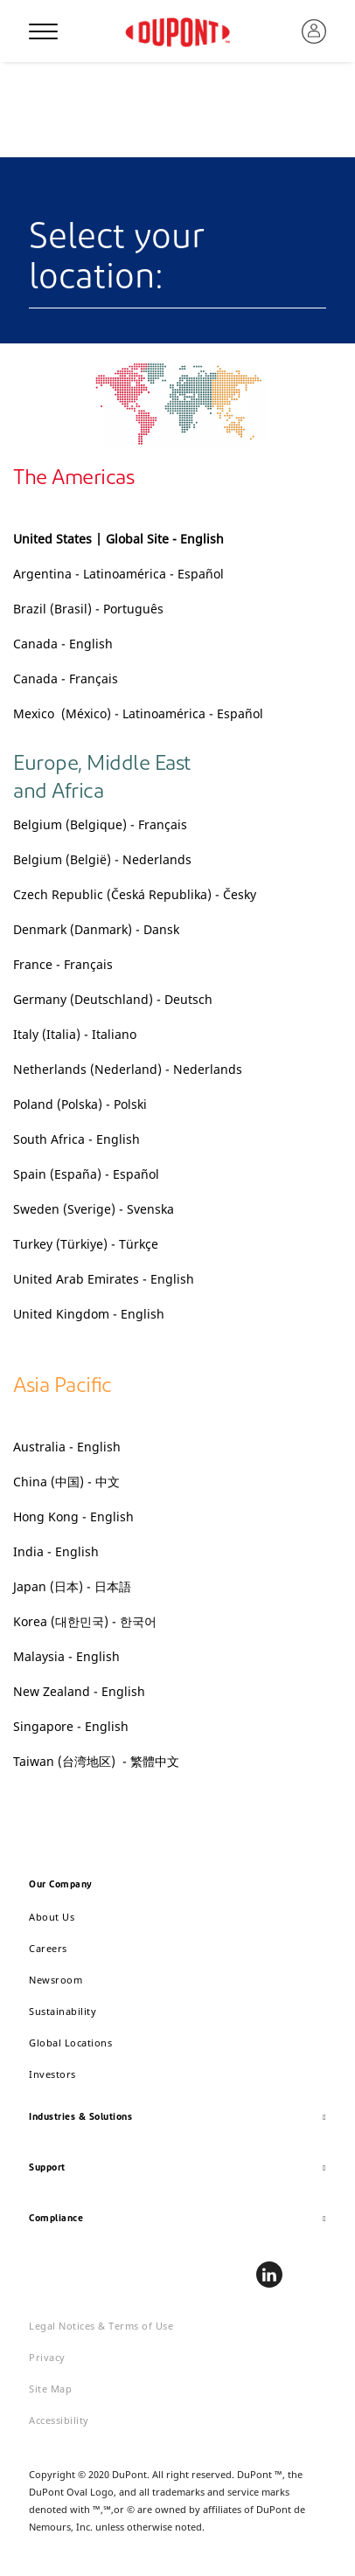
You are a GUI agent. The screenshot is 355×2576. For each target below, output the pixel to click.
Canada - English (63, 643)
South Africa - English (76, 1139)
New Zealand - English (79, 1691)
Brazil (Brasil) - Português (88, 608)
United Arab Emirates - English (103, 1279)
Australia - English (68, 1446)
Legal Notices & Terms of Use (101, 2325)
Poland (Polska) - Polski (80, 1104)
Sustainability (62, 2011)
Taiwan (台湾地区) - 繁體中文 (96, 1761)
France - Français (63, 964)
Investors (52, 2074)
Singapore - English (72, 1726)
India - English (56, 1551)
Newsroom (55, 1979)
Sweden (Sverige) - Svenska (93, 1209)
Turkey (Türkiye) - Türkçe (85, 1244)
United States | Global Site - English (118, 538)
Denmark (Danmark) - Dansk (96, 929)
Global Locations (70, 2042)
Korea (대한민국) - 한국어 (85, 1621)
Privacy (47, 2357)
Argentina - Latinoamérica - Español (118, 573)
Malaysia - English (66, 1656)
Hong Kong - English (73, 1516)
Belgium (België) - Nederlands (102, 859)
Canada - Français (65, 678)
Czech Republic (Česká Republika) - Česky (134, 894)
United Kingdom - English (88, 1313)
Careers (48, 1948)
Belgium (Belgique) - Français (100, 824)
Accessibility (59, 2420)
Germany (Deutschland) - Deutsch (112, 999)
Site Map (50, 2388)
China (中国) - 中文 (66, 1481)
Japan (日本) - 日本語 (72, 1586)
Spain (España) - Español (86, 1174)
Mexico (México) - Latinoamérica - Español (138, 713)
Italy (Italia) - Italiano (74, 1034)
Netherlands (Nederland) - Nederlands (127, 1069)
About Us (51, 1916)
